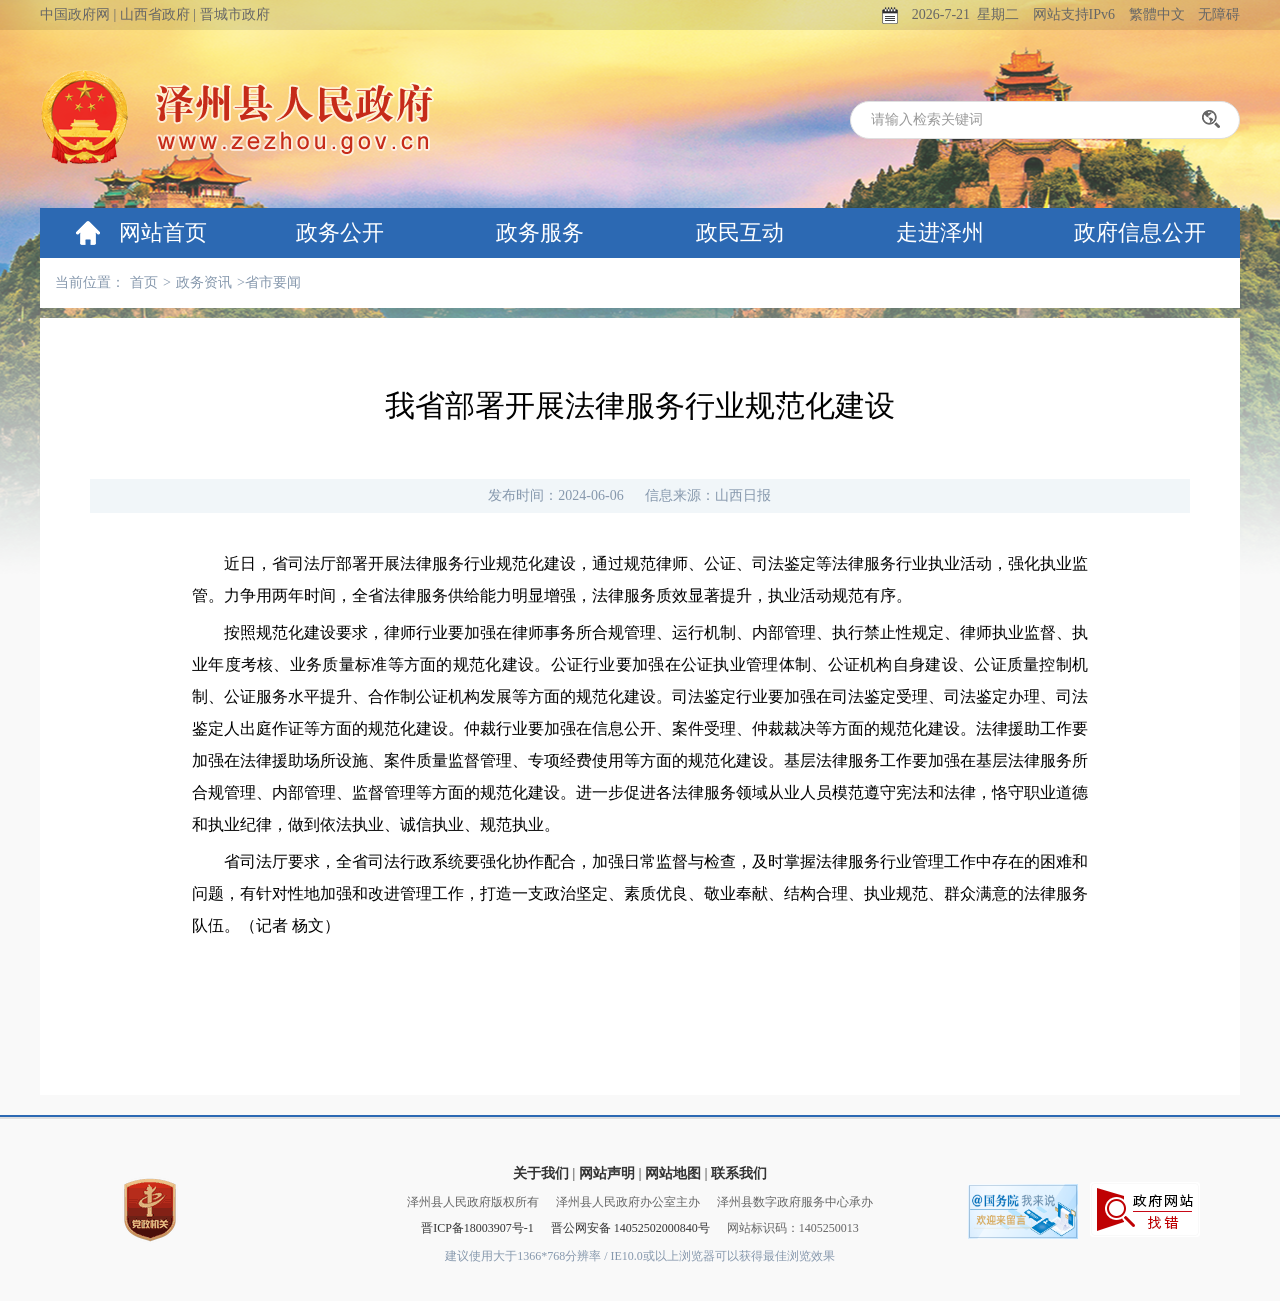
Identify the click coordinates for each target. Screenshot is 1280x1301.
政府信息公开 (1140, 232)
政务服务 (540, 232)
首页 (144, 282)
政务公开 (340, 232)
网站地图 (673, 1173)
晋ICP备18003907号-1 (477, 1228)
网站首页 (163, 232)
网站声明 (607, 1173)
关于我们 (541, 1173)
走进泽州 (940, 232)
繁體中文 (1157, 14)
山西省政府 (155, 14)
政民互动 (740, 232)
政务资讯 (204, 282)
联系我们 (739, 1173)
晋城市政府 (235, 14)
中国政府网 (75, 14)
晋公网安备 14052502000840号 (630, 1228)
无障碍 (1219, 14)
